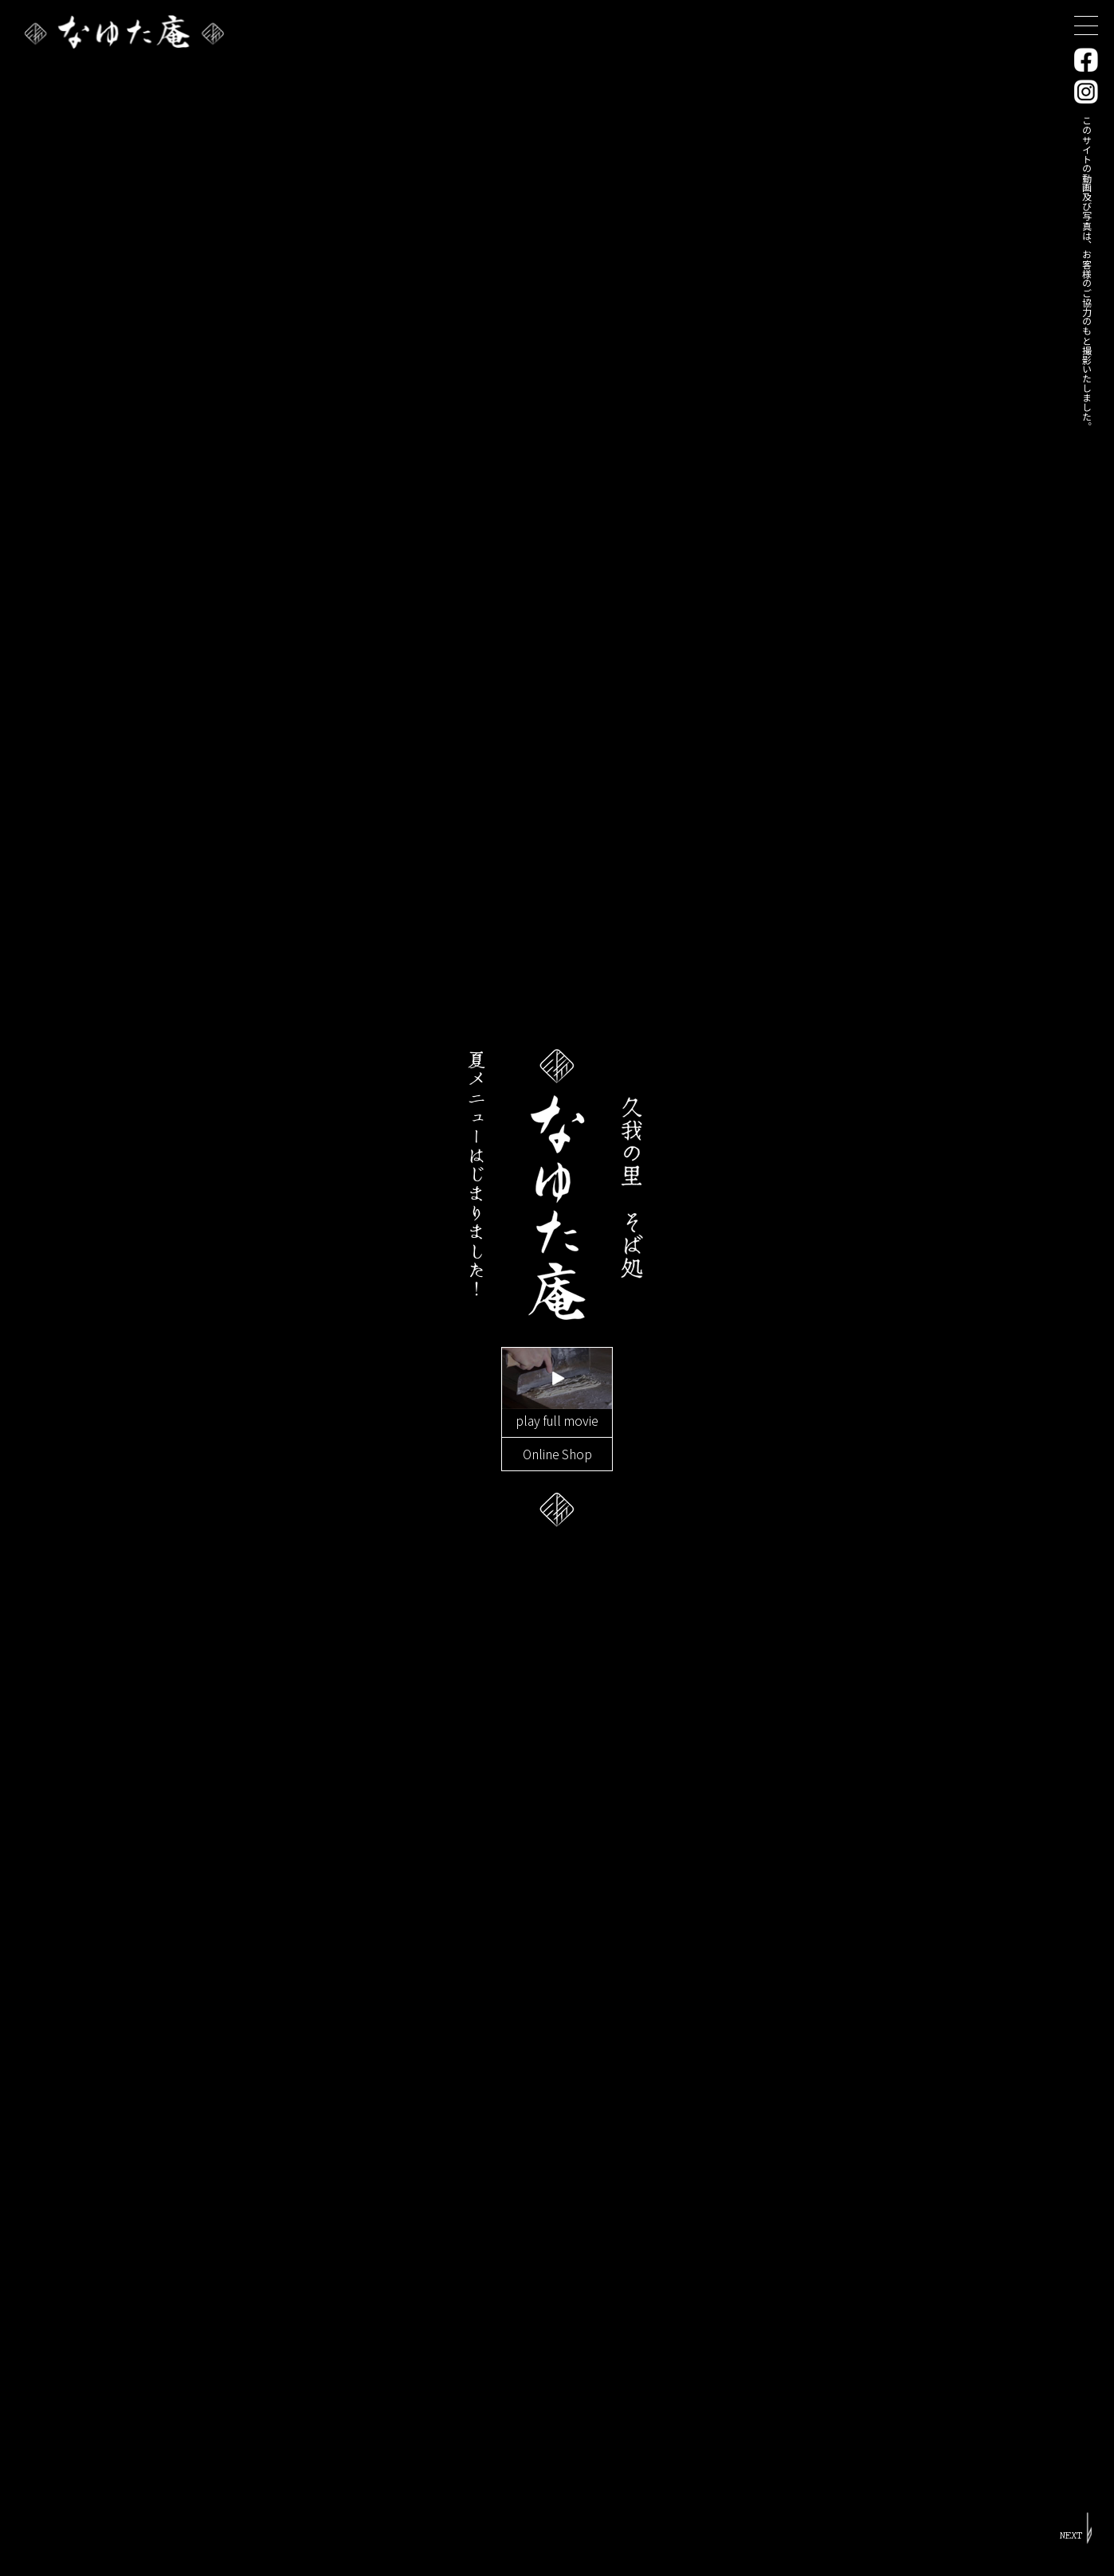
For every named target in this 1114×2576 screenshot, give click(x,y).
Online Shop (557, 1453)
